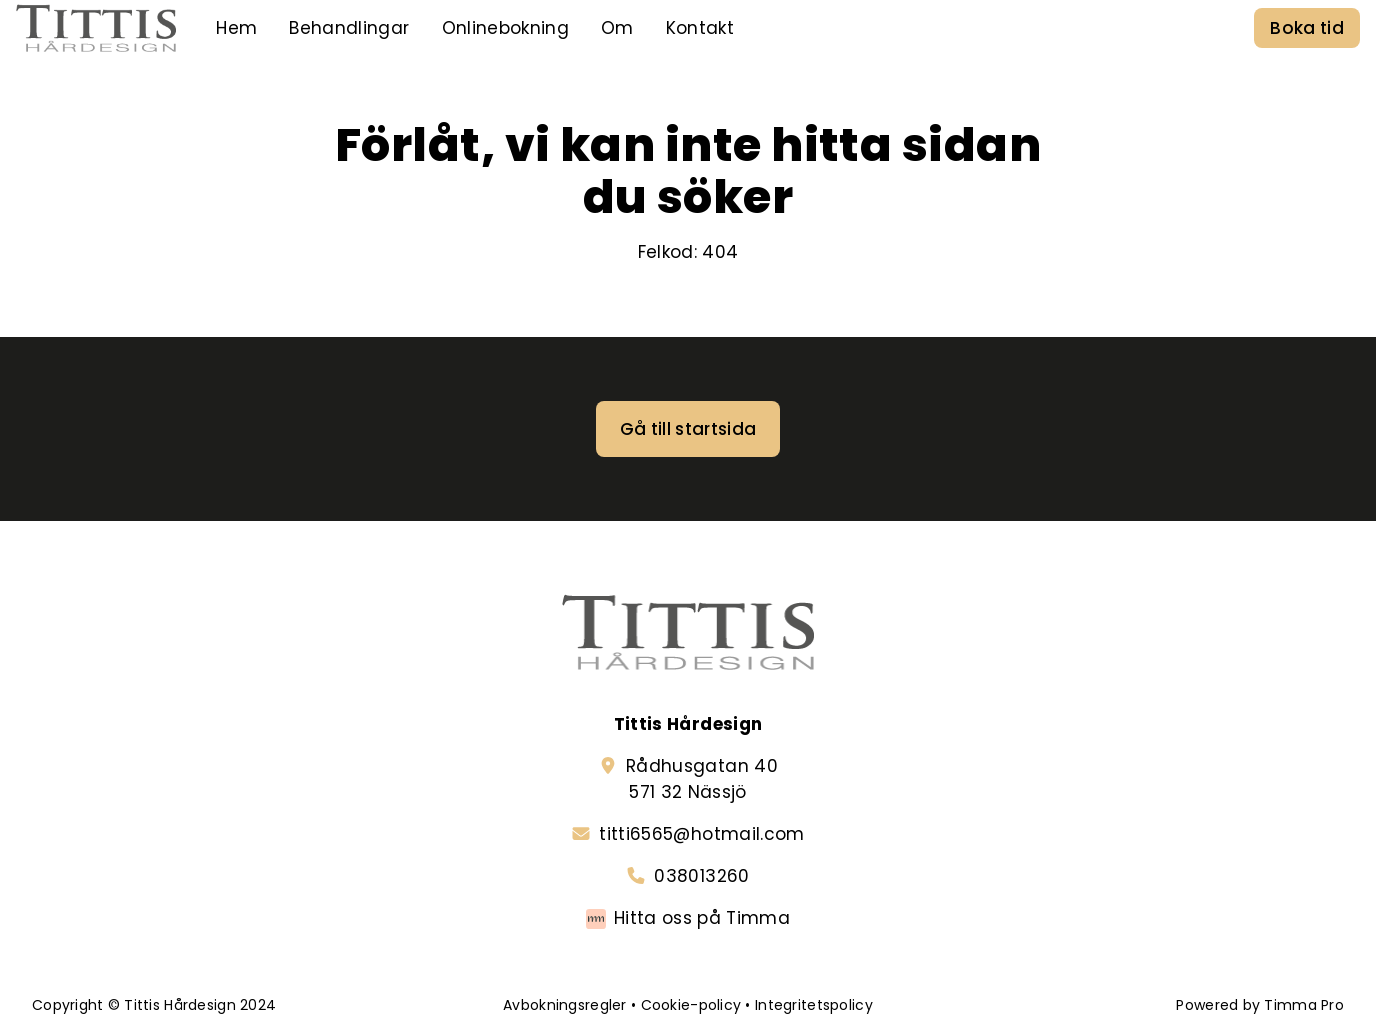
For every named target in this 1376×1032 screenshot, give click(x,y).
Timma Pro (1304, 1005)
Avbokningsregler (564, 1005)
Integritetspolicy (814, 1005)
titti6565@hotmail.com (701, 834)
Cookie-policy (691, 1005)
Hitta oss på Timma (702, 918)
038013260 (701, 876)
